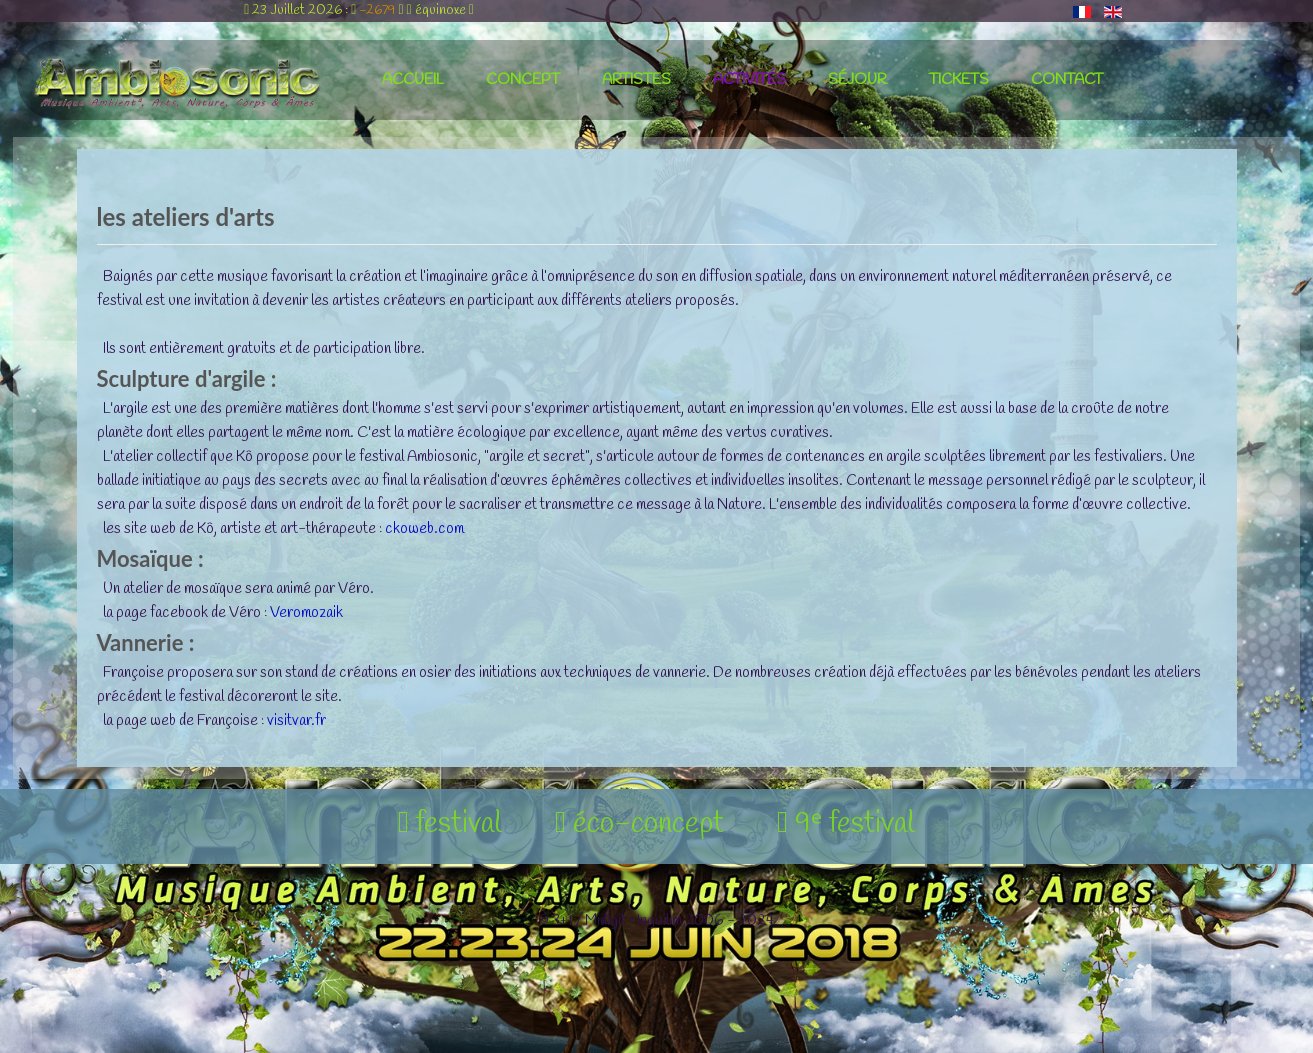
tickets (959, 80)
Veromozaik (306, 613)
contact (1067, 80)
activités (749, 80)
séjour (857, 80)
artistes (636, 80)
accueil (413, 80)
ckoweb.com (424, 529)
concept (523, 80)
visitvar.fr (296, 721)
